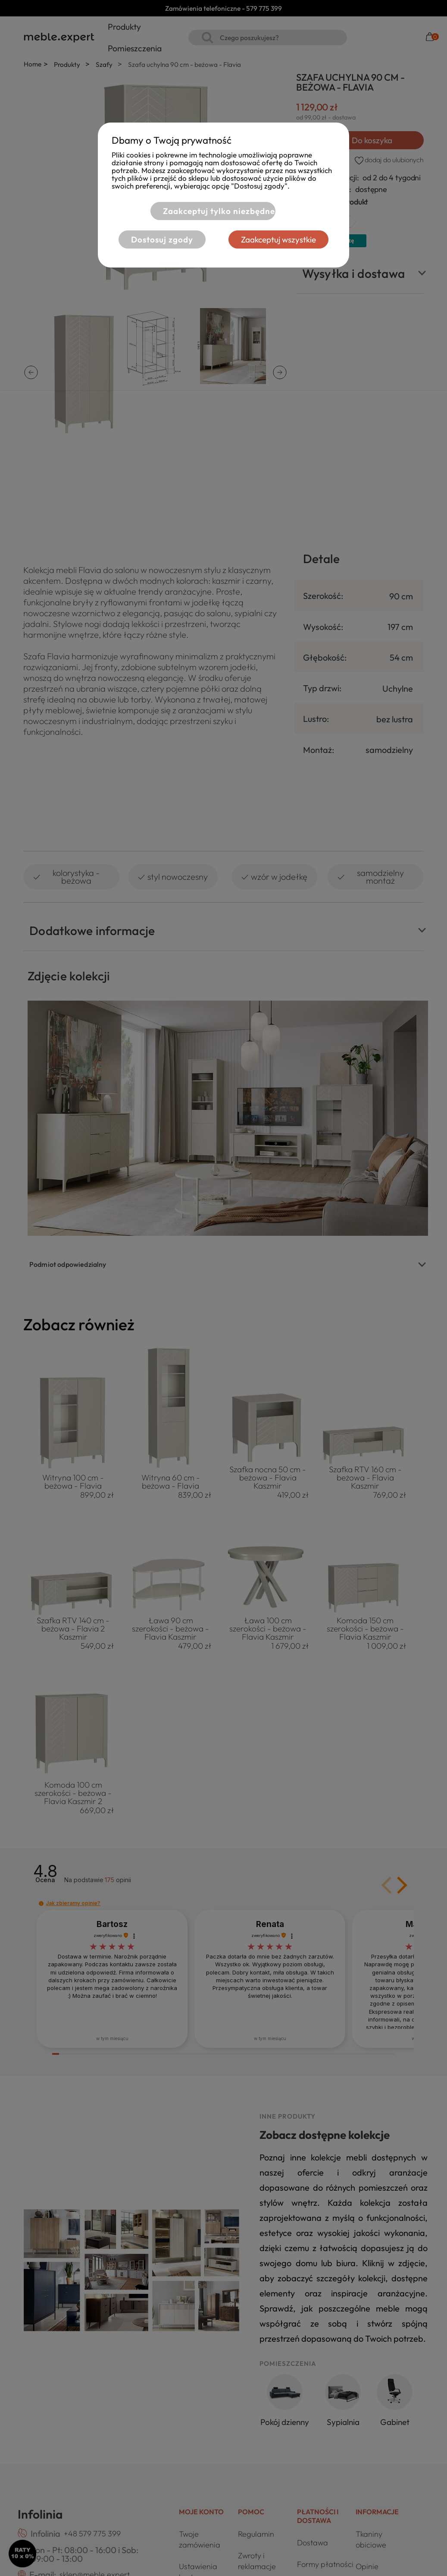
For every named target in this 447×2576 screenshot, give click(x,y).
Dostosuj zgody (162, 239)
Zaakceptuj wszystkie (278, 239)
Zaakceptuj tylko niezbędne (219, 211)
